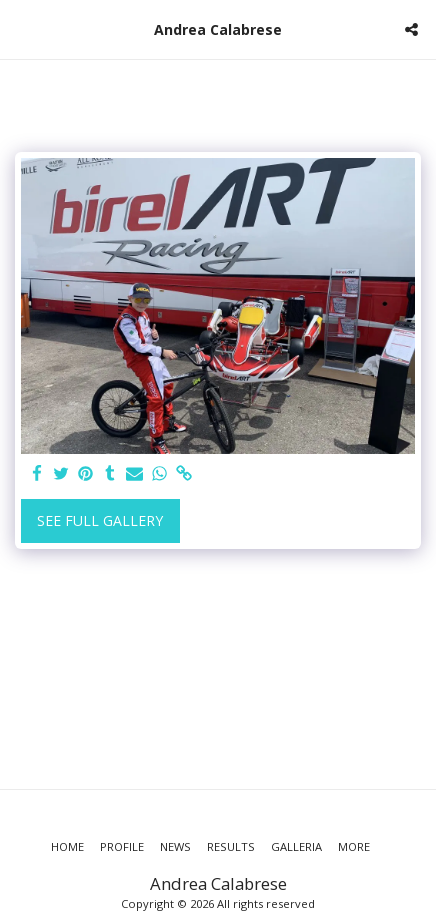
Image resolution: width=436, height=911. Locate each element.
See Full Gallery (100, 520)
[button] (22, 28)
